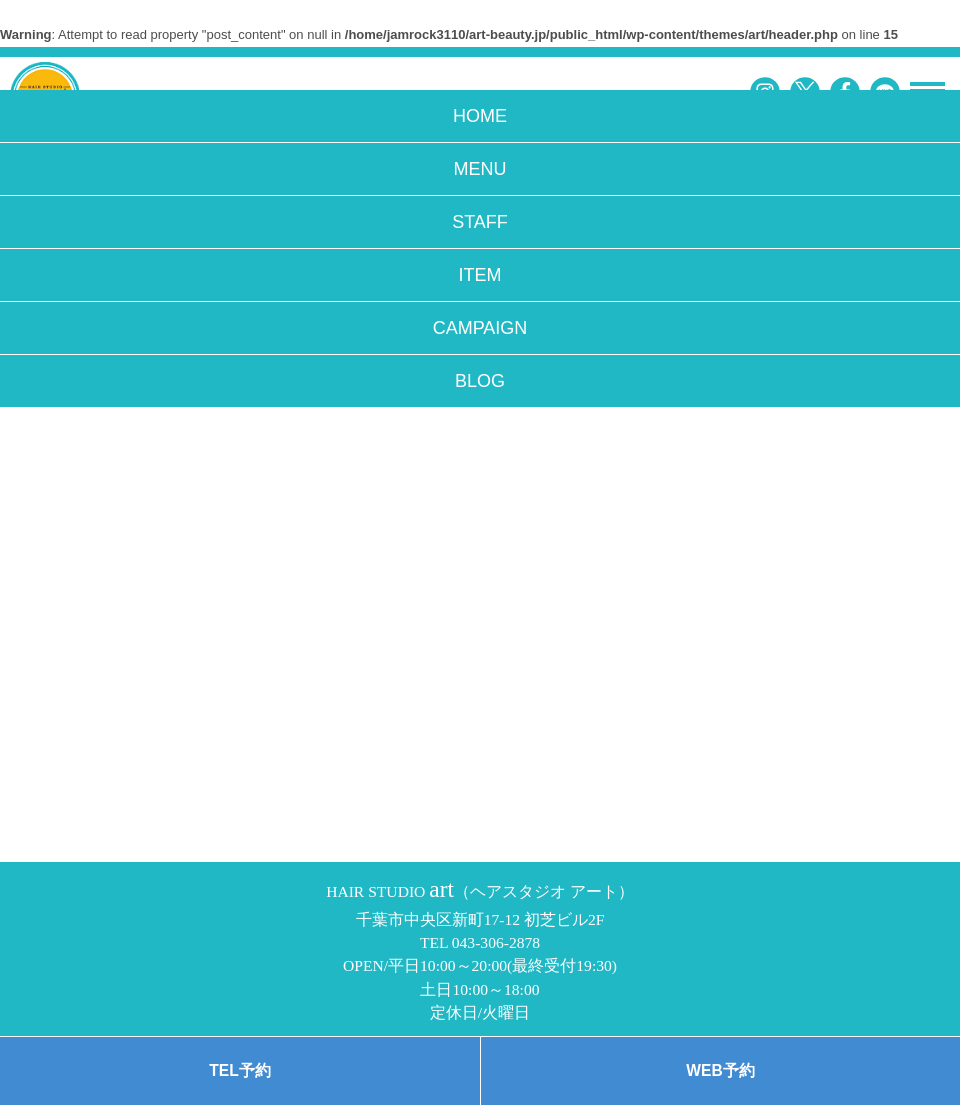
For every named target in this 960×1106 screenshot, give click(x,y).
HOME (480, 116)
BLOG (480, 381)
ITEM (480, 275)
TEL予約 (239, 1070)
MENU (480, 169)
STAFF (480, 222)
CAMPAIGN (480, 328)
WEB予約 (720, 1070)
